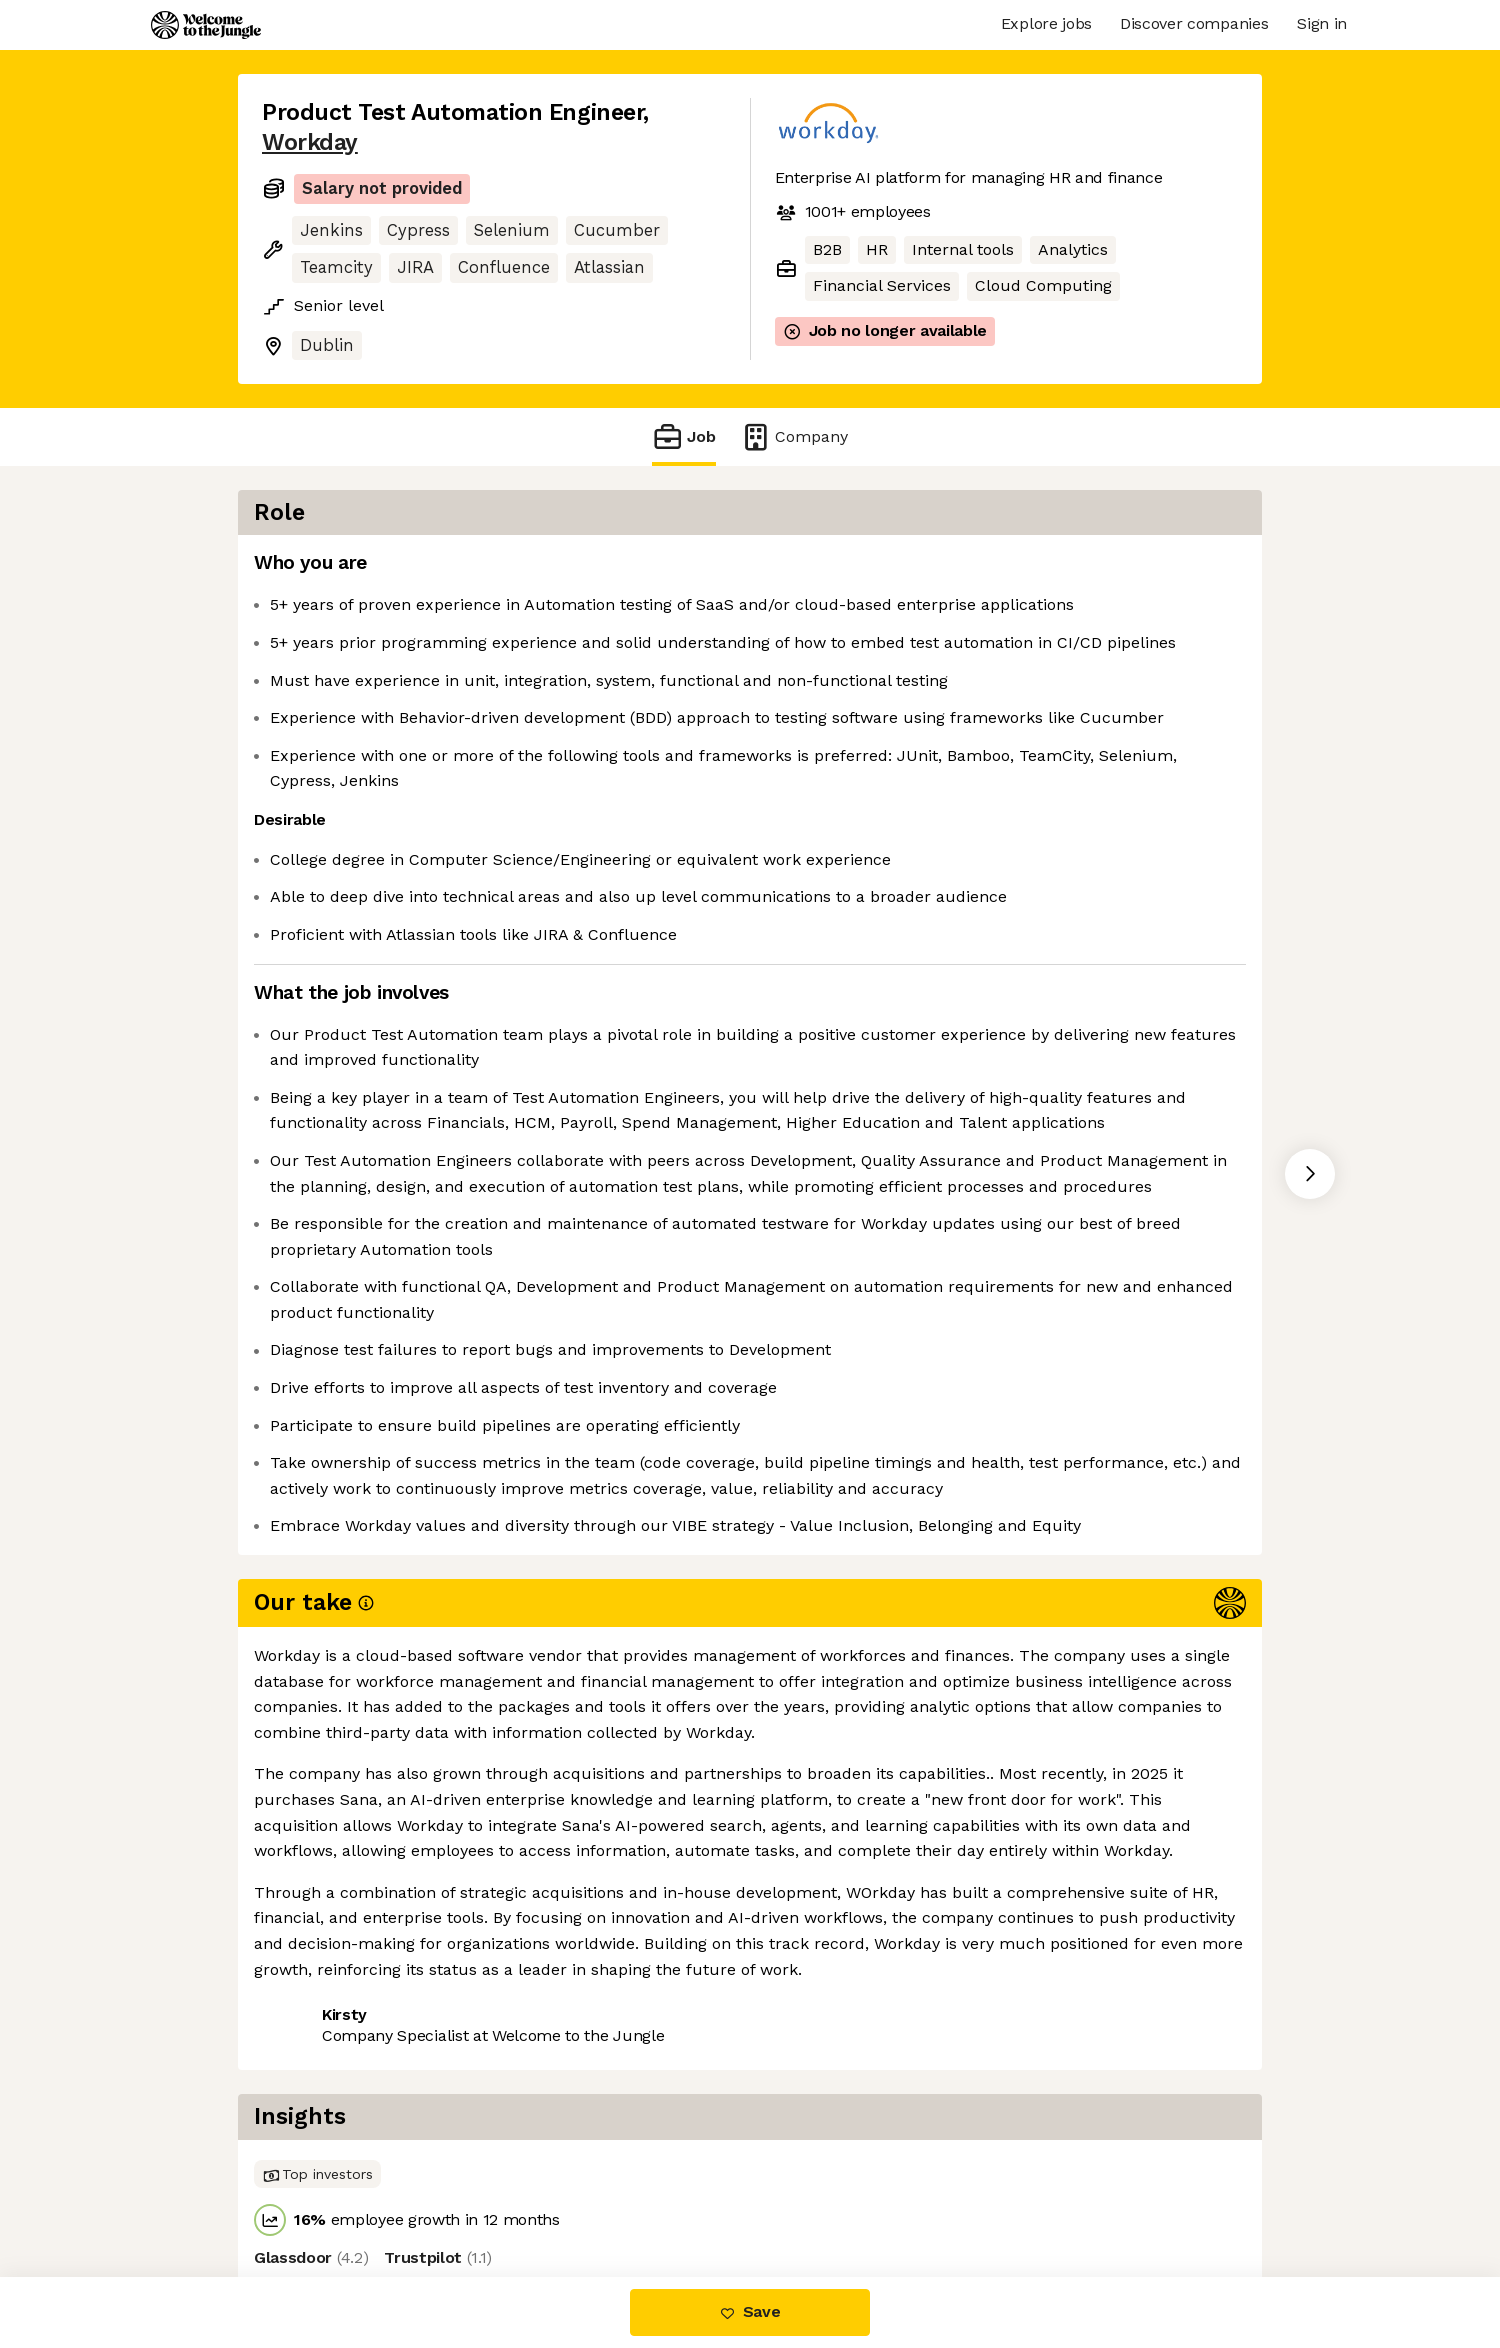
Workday (310, 142)
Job (684, 436)
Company (794, 436)
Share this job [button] (317, 2193)
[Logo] (206, 25)
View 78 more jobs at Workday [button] (519, 2193)
